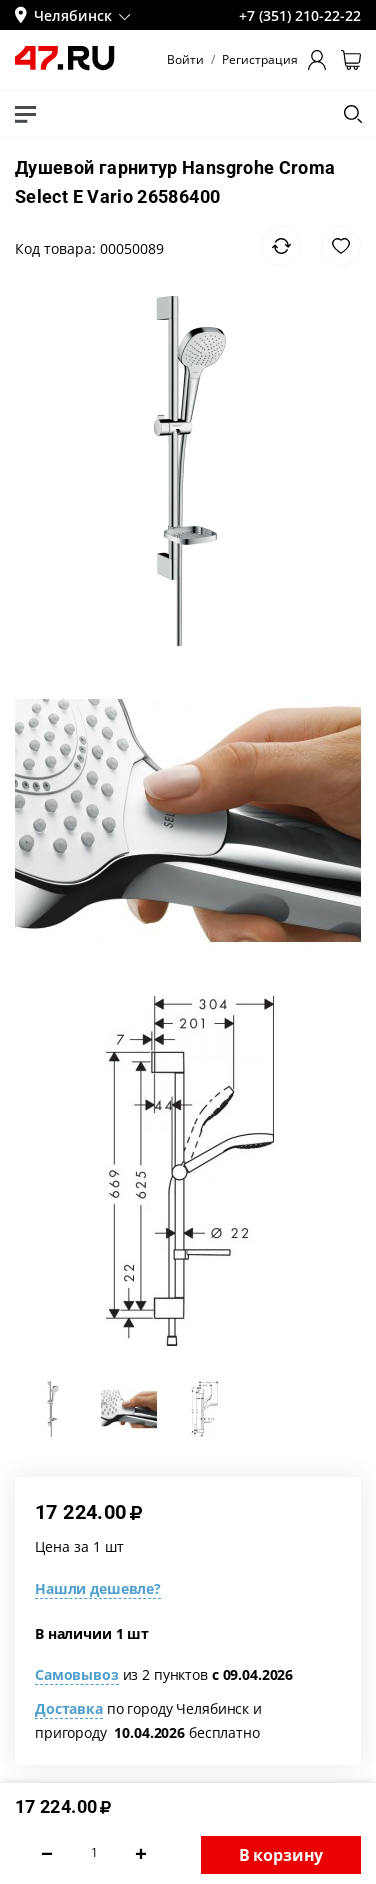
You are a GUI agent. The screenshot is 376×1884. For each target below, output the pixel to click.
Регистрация (260, 60)
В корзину (281, 1855)
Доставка (69, 1708)
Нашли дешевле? (98, 1588)
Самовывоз (77, 1674)
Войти (185, 60)
